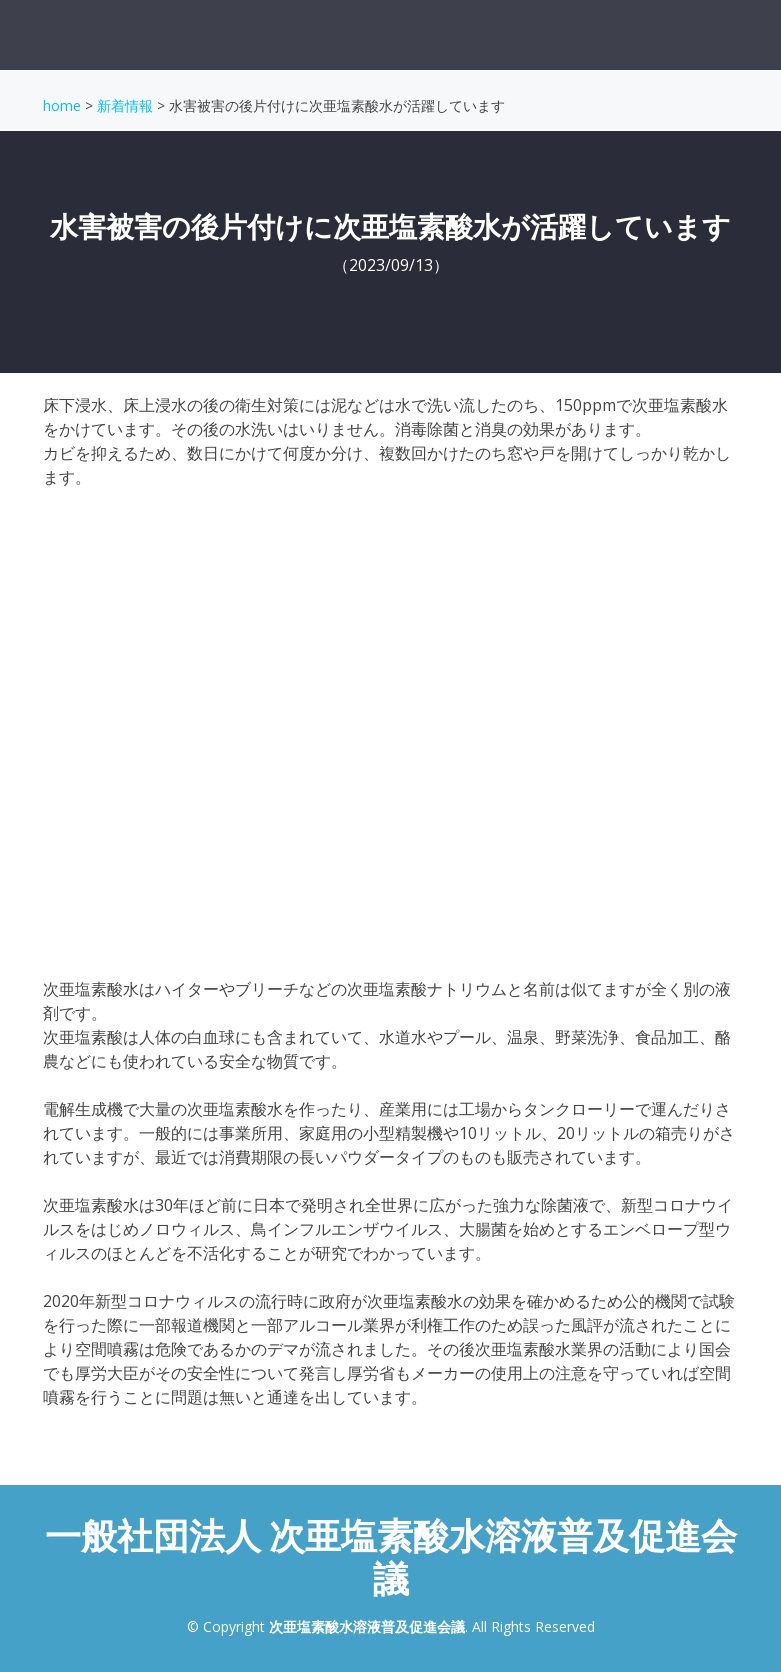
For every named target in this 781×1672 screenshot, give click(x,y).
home (62, 105)
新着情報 (125, 105)
